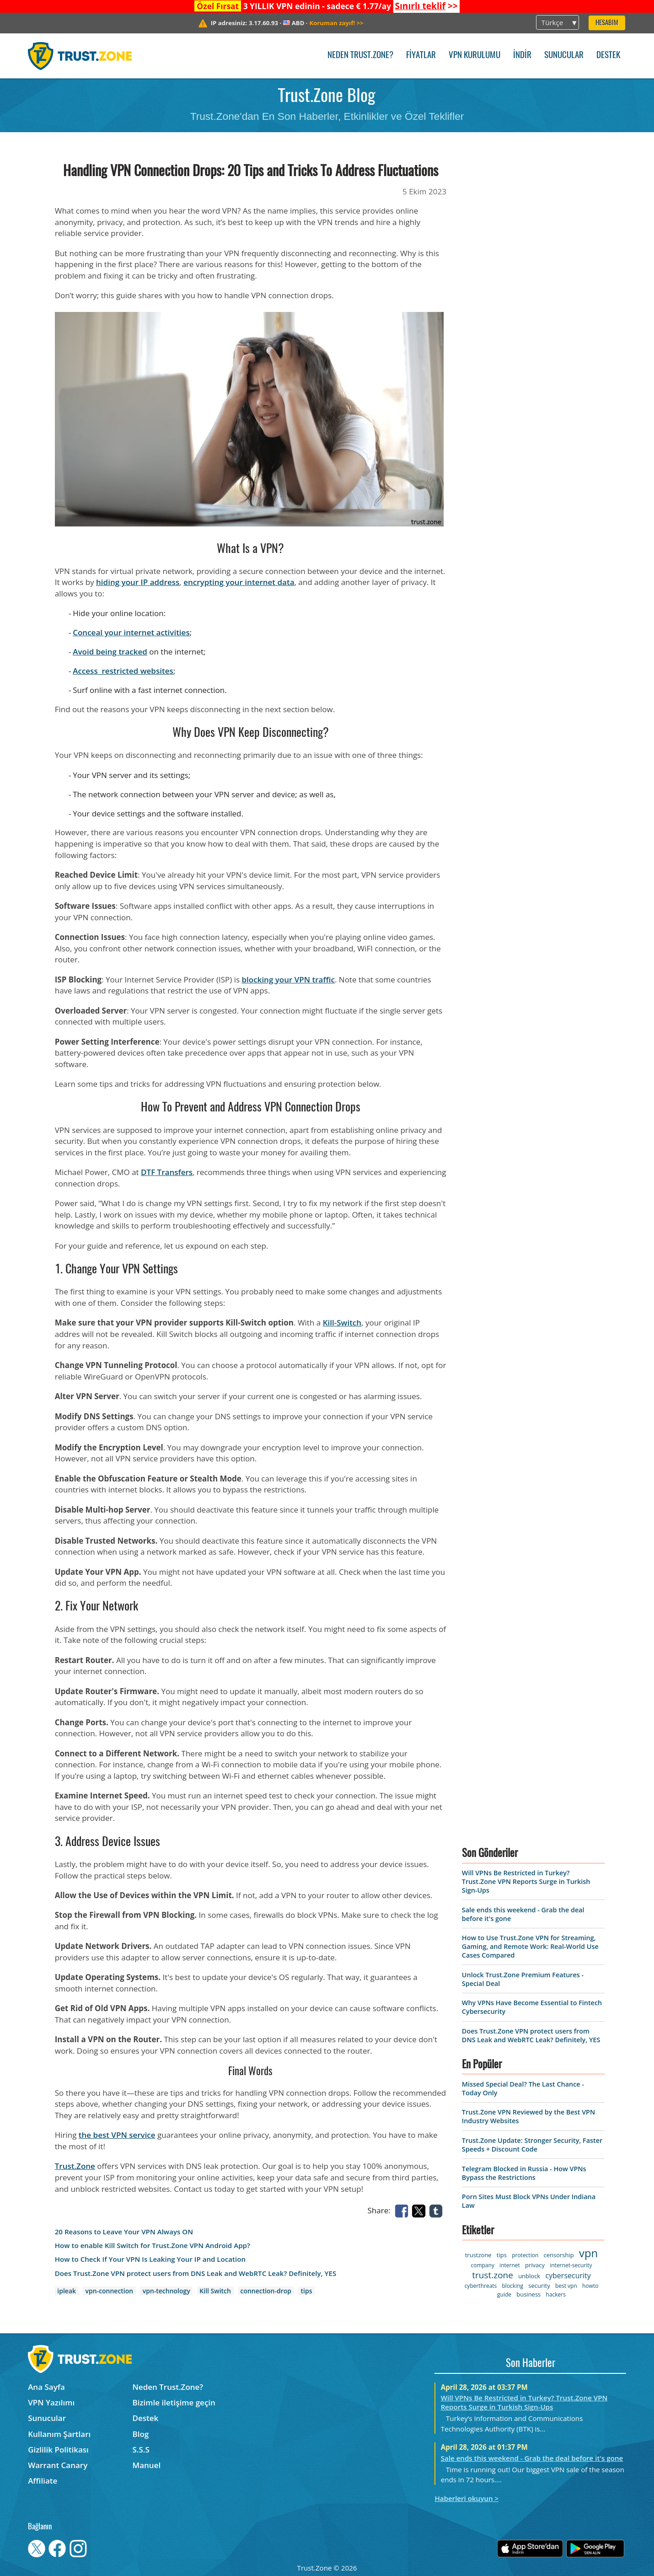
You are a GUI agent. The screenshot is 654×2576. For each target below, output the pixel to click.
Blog (141, 2434)
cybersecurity (567, 2275)
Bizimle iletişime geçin (174, 2402)
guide (504, 2294)
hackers (556, 2294)
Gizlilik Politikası (58, 2449)
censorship (558, 2255)
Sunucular (564, 55)
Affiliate (42, 2480)
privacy (535, 2265)
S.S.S (141, 2449)
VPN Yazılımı (51, 2402)
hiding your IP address (137, 582)
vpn (588, 2252)
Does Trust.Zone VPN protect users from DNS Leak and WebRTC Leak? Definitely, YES (196, 2273)
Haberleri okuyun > (466, 2498)
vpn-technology (166, 2290)
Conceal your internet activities (131, 632)
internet (509, 2265)
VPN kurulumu (474, 55)
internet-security (571, 2265)
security (539, 2285)
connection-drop (265, 2290)
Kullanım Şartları (59, 2434)
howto (590, 2286)
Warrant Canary (57, 2465)
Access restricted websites (123, 670)
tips (306, 2290)
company (482, 2265)
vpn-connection (110, 2290)
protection (525, 2255)
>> (426, 6)
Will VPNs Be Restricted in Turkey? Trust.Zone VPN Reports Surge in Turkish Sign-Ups (526, 1881)
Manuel (147, 2465)
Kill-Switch (342, 1322)
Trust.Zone (75, 2166)
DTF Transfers (167, 1172)
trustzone (478, 2255)
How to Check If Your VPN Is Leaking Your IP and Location (150, 2259)
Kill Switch (215, 2290)
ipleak (66, 2290)
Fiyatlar (421, 55)
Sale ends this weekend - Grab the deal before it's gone (532, 2458)
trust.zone (492, 2275)
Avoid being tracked (110, 651)
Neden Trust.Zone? (360, 55)
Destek (608, 55)
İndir (522, 55)
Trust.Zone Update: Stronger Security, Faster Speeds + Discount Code (532, 2144)
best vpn (566, 2286)
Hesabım (606, 23)
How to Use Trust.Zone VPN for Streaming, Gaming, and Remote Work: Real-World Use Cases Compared (530, 1946)
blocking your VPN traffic (288, 979)
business (528, 2294)
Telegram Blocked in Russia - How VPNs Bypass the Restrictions (524, 2173)
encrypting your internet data (238, 582)
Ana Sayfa (46, 2387)
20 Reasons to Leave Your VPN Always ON (124, 2231)
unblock (529, 2276)
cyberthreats (481, 2286)
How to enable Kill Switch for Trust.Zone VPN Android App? (152, 2245)
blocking (513, 2286)
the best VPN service (117, 2135)
